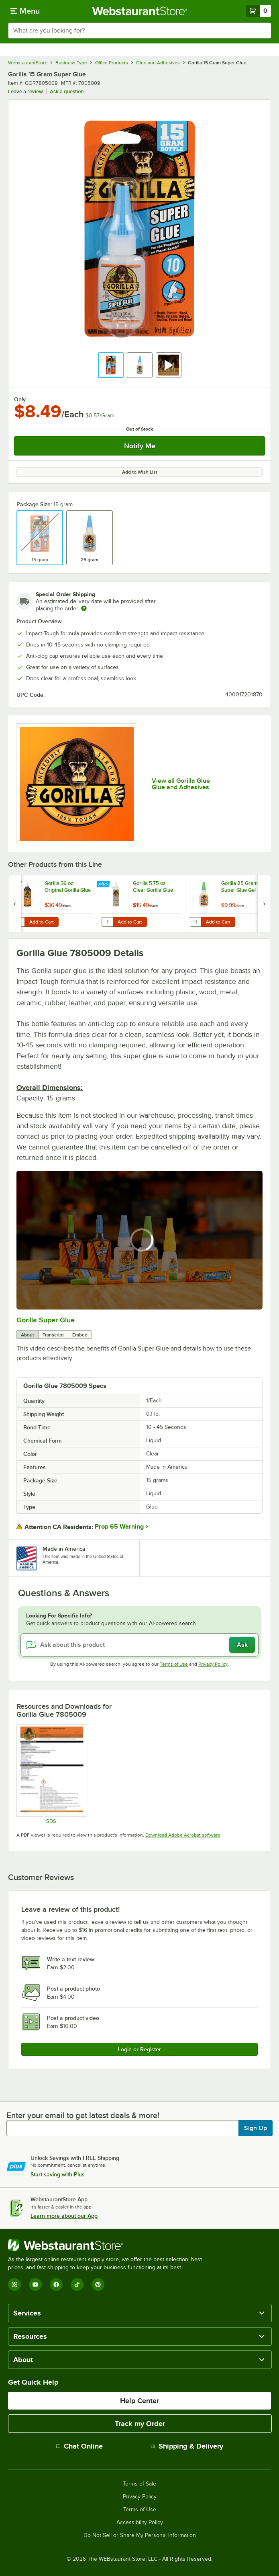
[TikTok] (77, 2284)
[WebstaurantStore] (108, 2245)
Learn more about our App (64, 2216)
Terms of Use (174, 1664)
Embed (80, 1335)
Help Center (139, 2401)
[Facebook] (56, 2284)
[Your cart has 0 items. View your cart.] (258, 11)
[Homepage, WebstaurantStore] (139, 10)
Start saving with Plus (58, 2174)
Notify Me (139, 446)
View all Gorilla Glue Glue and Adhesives (181, 784)
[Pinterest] (98, 2284)
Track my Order (140, 2424)
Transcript (53, 1335)
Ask (242, 1644)
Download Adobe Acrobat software (182, 1835)
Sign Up (255, 2128)
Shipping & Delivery (187, 2446)
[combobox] (139, 31)
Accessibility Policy (139, 2522)
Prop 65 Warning (119, 1526)
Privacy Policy (213, 1664)
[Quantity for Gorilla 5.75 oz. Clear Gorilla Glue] (107, 922)
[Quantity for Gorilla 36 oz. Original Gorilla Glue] (18, 922)
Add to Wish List (139, 472)
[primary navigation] (25, 11)
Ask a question (66, 91)
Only (20, 399)
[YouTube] (35, 2284)
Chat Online (79, 2446)
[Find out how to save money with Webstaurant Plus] (15, 884)
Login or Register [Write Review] (139, 2049)
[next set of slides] (264, 903)
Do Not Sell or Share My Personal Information (139, 2535)
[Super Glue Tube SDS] (51, 1774)
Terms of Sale (139, 2484)
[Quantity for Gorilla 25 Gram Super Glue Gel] (195, 922)
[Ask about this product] (139, 1645)
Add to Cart (41, 922)
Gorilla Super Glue (45, 1320)
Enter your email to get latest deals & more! (82, 2115)
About (27, 1335)
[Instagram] (14, 2284)
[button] (111, 365)
